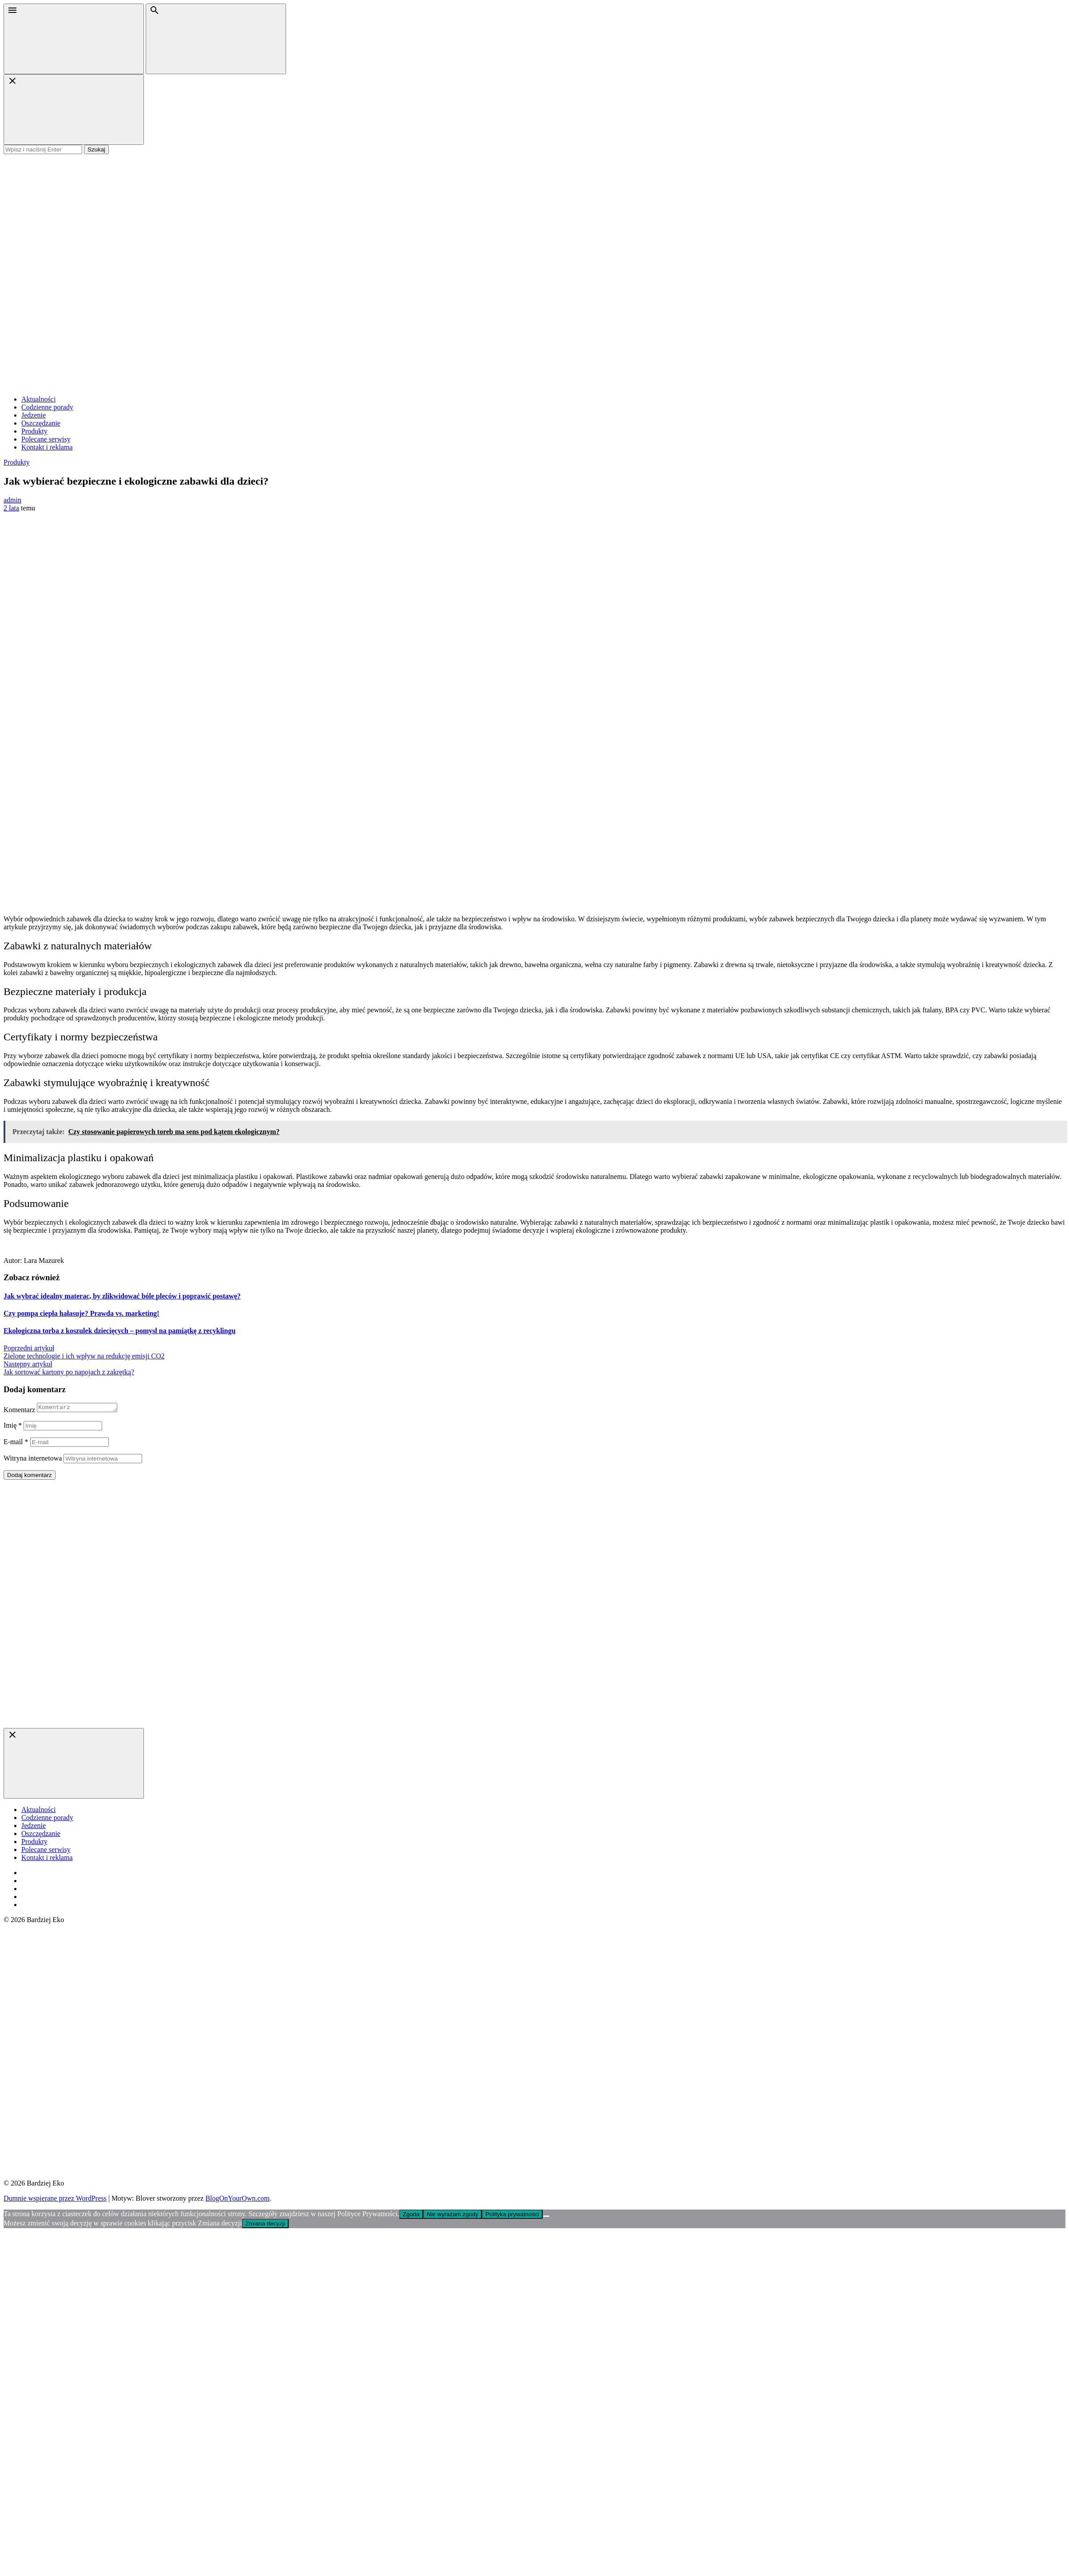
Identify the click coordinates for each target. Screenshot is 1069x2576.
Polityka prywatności (512, 2215)
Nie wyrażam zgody (452, 2215)
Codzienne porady (47, 407)
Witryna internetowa (33, 1459)
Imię (13, 1426)
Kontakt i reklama (47, 447)
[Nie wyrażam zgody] (546, 2217)
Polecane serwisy (46, 439)
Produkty (34, 431)
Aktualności (38, 399)
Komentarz (19, 1411)
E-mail (16, 1443)
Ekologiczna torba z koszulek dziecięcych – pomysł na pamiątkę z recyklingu (119, 1330)
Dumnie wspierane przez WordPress (55, 2199)
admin (12, 500)
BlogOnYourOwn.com (237, 2199)
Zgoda (411, 2215)
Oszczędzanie (40, 423)
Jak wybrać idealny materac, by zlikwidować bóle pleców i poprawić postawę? (122, 1296)
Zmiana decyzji (265, 2225)
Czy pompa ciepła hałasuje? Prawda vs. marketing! (81, 1313)
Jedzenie (33, 415)
